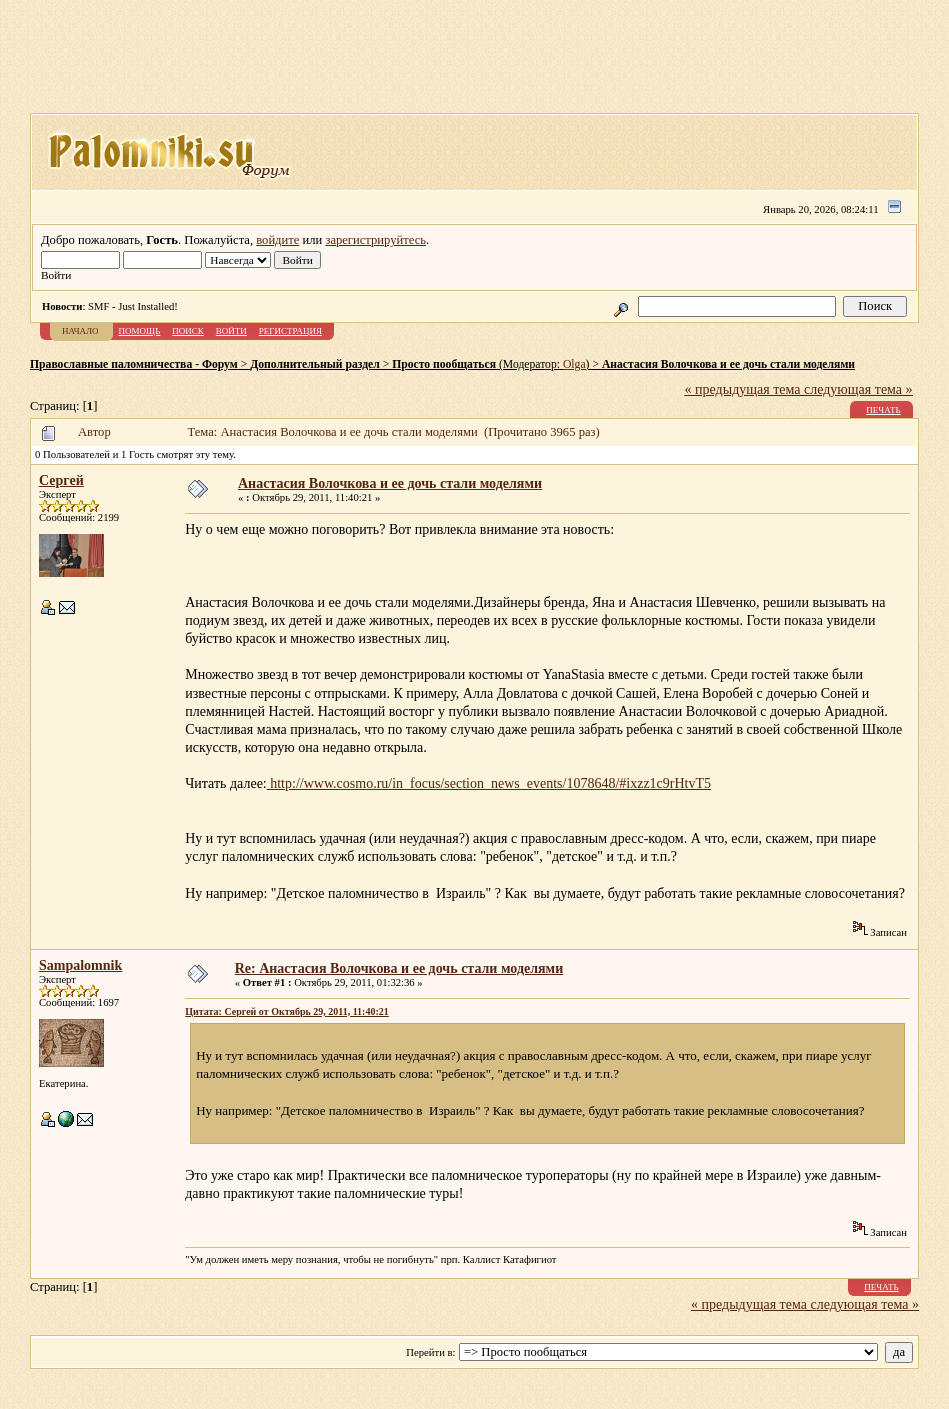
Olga (574, 364)
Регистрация (290, 331)
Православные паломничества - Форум (134, 364)
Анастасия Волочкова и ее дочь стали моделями (728, 364)
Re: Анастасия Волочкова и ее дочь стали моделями (399, 968)
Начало (80, 331)
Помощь (140, 331)
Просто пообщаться (444, 364)
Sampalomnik (80, 965)
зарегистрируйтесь (375, 240)
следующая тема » (858, 389)
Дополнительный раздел (315, 364)
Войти (231, 331)
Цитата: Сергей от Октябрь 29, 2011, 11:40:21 (287, 1011)
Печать (883, 410)
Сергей (61, 480)
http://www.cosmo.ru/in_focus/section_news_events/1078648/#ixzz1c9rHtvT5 (489, 783)
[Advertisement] (475, 63)
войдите (277, 240)
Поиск (188, 331)
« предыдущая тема (743, 389)
